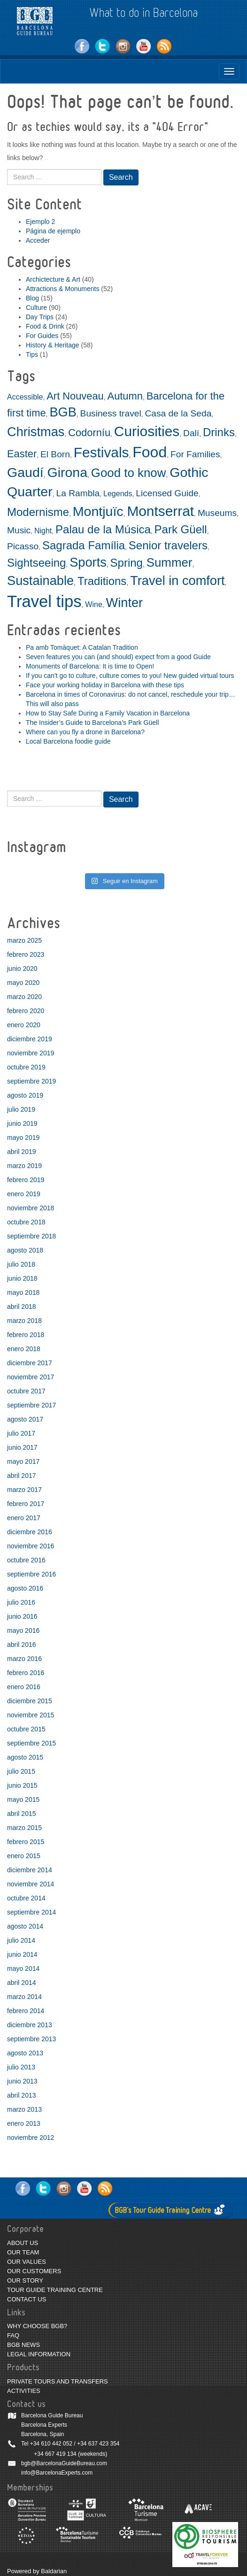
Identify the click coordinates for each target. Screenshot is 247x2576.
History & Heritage (52, 345)
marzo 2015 (24, 1827)
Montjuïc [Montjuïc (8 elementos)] (98, 511)
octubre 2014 (26, 1898)
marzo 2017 (24, 1489)
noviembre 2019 (30, 1053)
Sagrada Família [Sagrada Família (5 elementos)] (83, 545)
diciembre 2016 (29, 1532)
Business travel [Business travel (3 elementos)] (110, 413)
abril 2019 (21, 1151)
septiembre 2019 (31, 1081)
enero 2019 (23, 1194)
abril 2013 (21, 2095)
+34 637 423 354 (98, 2443)
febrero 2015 (25, 1841)
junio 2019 (22, 1123)
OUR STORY (25, 2280)
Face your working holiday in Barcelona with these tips (105, 685)
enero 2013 (23, 2123)
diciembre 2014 (29, 1870)
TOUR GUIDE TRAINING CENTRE (55, 2289)
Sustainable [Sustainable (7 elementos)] (40, 580)
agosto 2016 (25, 1588)
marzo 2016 (24, 1658)
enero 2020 (23, 1025)
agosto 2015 (25, 1757)
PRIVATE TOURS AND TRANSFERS (57, 2381)
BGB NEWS (23, 2344)
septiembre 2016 (31, 1574)
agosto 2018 (25, 1250)
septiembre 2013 (31, 2039)
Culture (36, 307)
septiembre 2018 (31, 1236)
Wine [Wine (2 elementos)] (93, 604)
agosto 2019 (25, 1095)
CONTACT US (26, 2299)
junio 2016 (22, 1616)
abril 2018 (21, 1306)
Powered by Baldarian (37, 2571)
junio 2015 (22, 1785)
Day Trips (40, 317)
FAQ (13, 2335)
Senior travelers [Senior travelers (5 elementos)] (168, 545)
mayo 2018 (23, 1292)
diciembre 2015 (29, 1701)
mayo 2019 (23, 1137)
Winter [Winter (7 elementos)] (124, 602)
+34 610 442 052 (51, 2443)
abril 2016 (21, 1644)
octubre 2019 (26, 1067)
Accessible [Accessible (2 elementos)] (25, 397)
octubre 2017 (26, 1391)
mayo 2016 (23, 1630)
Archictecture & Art (53, 279)
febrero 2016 (25, 1672)
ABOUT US (22, 2242)
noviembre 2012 (30, 2137)
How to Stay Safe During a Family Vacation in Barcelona (108, 713)
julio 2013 (21, 2067)
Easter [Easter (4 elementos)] (22, 454)
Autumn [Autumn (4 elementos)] (125, 396)
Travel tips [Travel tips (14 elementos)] (44, 601)
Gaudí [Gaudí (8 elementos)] (25, 472)
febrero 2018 (25, 1334)
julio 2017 (21, 1433)
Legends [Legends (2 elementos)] (117, 494)
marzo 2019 (24, 1165)
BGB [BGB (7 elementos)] (62, 412)
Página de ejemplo (53, 231)
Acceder (38, 240)
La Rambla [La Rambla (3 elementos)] (78, 493)
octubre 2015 (26, 1729)
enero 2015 (23, 1856)
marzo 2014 (24, 1996)
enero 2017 (23, 1518)
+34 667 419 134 (55, 2454)
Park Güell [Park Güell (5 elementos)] (180, 529)
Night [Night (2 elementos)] (43, 531)
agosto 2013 (25, 2053)
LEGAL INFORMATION (38, 2354)
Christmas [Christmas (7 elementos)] (35, 431)
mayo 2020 (23, 982)
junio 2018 (22, 1278)
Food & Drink (45, 326)
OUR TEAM (23, 2252)
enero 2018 (23, 1349)
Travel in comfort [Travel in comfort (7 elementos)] (177, 580)
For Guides (42, 335)
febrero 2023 (25, 954)
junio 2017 (22, 1447)
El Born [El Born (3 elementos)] (55, 454)
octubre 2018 (26, 1222)
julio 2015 (21, 1771)
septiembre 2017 (31, 1405)
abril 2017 (21, 1475)
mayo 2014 (23, 1968)
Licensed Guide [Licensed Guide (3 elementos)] (167, 493)
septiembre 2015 (31, 1743)
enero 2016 (23, 1687)
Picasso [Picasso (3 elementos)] (23, 546)
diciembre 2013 (29, 2025)
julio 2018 (21, 1264)
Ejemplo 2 (40, 221)
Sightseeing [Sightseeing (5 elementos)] (36, 562)
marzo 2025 (24, 940)
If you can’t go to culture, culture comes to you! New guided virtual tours (130, 675)
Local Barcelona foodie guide (68, 741)
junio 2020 (22, 968)
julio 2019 (21, 1109)
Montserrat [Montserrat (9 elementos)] (160, 511)
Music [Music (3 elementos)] (19, 530)
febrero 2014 (25, 2011)
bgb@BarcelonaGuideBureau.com (64, 2463)
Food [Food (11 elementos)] (149, 452)
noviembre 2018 (30, 1208)
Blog (32, 298)
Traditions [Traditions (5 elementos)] (101, 581)
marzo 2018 (24, 1320)
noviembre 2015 (30, 1715)
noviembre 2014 (30, 1884)
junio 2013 (22, 2081)
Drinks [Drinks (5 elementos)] (219, 432)
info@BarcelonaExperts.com (57, 2472)
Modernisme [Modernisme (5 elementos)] (38, 512)
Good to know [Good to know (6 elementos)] (128, 472)
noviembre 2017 (30, 1377)
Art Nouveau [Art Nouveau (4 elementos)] (75, 396)
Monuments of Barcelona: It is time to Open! (90, 666)
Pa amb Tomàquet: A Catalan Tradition (82, 647)
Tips (32, 354)
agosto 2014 (25, 1926)
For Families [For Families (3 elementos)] (195, 454)
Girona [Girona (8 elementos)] (67, 472)
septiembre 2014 (31, 1912)
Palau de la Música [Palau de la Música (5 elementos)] (103, 529)
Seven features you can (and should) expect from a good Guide (118, 657)
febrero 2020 (25, 1011)
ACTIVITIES (23, 2390)
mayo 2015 (23, 1799)
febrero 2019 (25, 1180)
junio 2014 (22, 1954)
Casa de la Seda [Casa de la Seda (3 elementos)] (178, 413)
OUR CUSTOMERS (34, 2271)
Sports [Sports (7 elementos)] (88, 562)
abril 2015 (21, 1813)
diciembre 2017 (29, 1363)
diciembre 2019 (29, 1039)
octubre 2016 (26, 1560)
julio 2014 (21, 1940)
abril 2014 (21, 1982)
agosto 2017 (25, 1419)
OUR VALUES (26, 2261)
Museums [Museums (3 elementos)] (217, 513)
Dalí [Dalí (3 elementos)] (191, 433)
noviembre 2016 (30, 1546)
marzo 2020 (24, 996)
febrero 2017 (25, 1503)
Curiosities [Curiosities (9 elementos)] (146, 431)
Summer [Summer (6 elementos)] (170, 562)
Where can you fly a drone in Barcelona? (85, 732)
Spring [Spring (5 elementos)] (126, 562)
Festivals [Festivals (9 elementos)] (101, 452)
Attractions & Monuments (62, 288)
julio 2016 (21, 1602)
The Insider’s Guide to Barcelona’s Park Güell (92, 722)
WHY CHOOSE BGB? (37, 2326)
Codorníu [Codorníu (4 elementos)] (89, 432)
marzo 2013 (24, 2109)
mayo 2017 (23, 1461)
